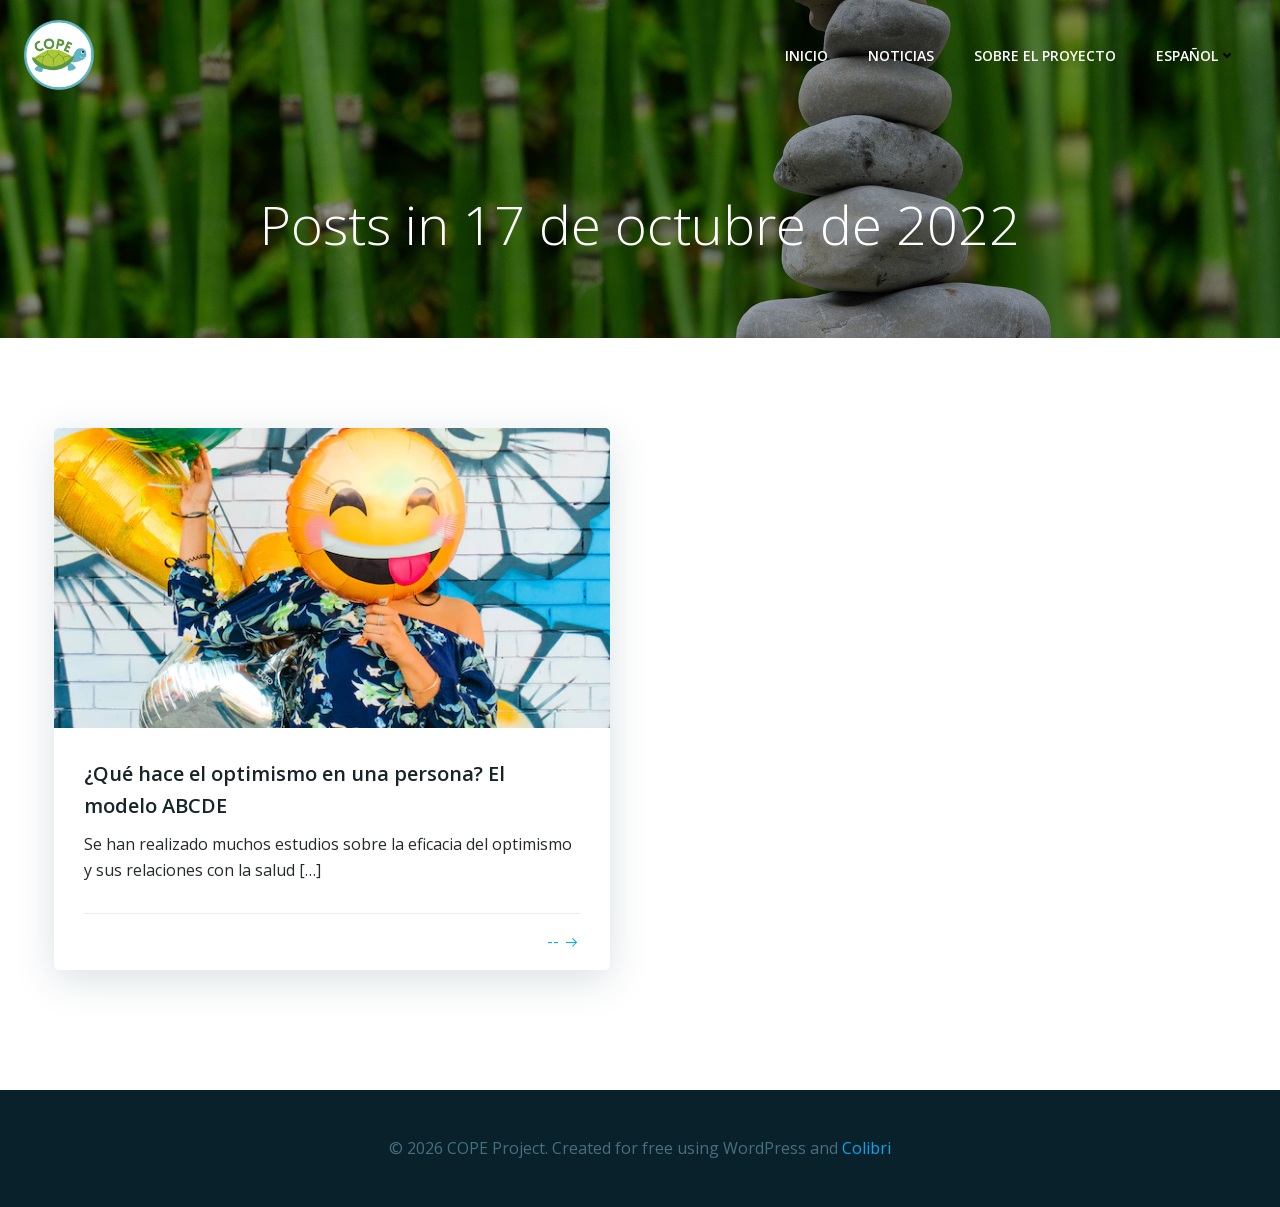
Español (1196, 55)
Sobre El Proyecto (1045, 55)
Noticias (901, 55)
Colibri (866, 1148)
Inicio (806, 55)
